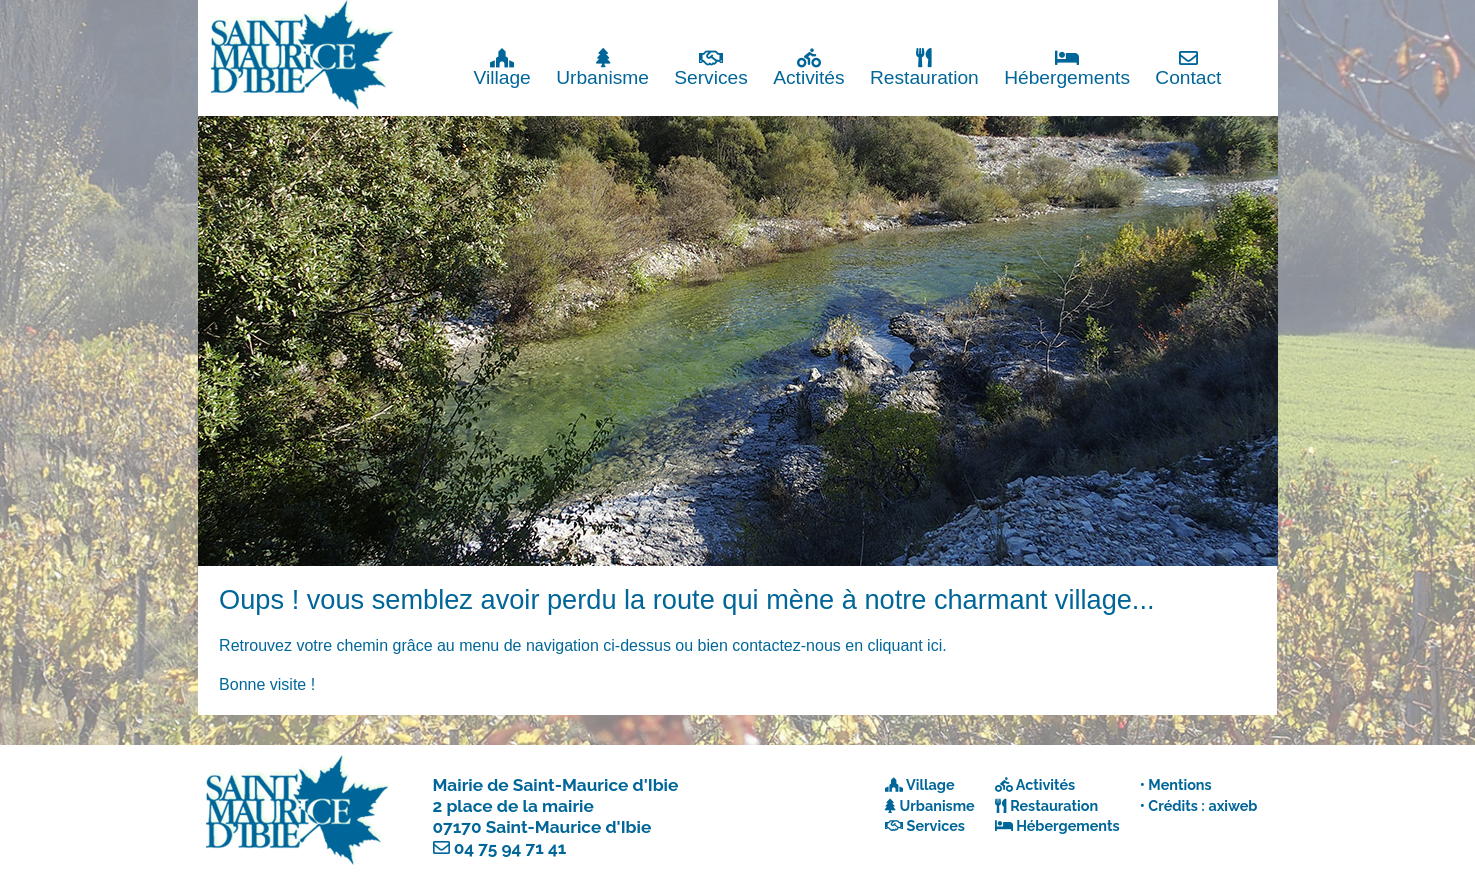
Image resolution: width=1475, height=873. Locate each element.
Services (711, 67)
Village (502, 67)
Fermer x (1236, 17)
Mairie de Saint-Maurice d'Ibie (556, 785)
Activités (808, 67)
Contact (1188, 67)
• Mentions (1176, 784)
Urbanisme (602, 67)
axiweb (1232, 805)
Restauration (924, 67)
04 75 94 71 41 (510, 848)
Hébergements (1067, 67)
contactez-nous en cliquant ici (837, 645)
